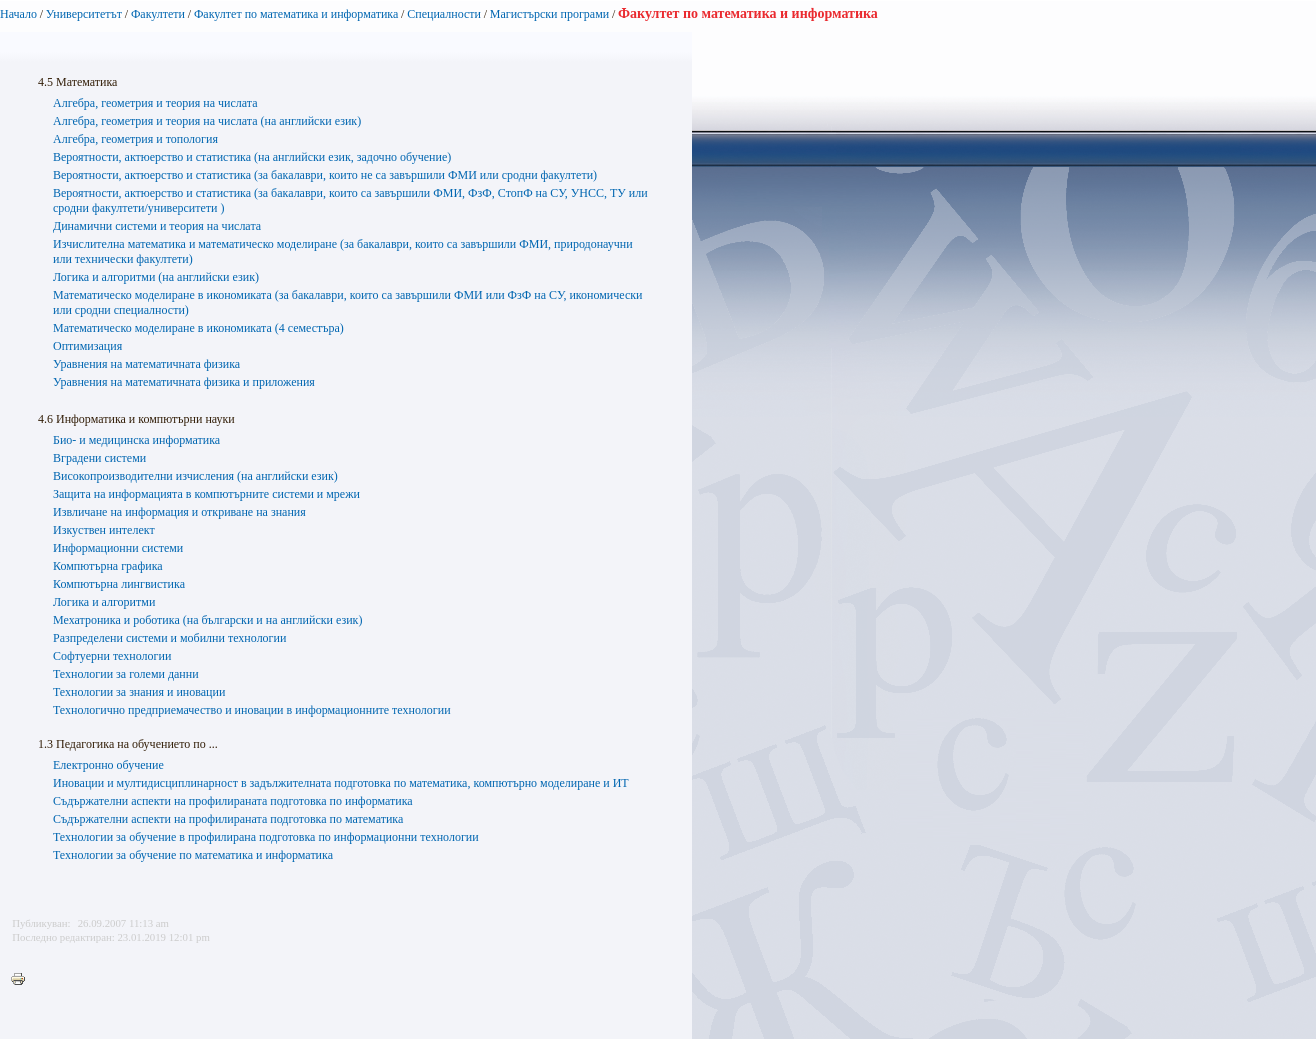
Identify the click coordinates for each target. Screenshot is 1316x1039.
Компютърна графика (108, 566)
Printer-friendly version (23, 980)
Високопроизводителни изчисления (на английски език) (195, 476)
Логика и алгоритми (104, 602)
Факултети (158, 14)
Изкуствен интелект (104, 530)
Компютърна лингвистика (119, 584)
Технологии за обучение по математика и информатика (193, 855)
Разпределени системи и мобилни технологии (169, 638)
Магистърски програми (549, 14)
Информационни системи (118, 548)
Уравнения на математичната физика (146, 364)
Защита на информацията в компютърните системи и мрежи (206, 494)
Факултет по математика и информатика (296, 14)
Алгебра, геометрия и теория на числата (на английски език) (207, 121)
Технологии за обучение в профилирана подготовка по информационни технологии (266, 837)
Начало (18, 14)
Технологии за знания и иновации (139, 692)
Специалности (444, 14)
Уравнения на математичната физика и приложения (184, 382)
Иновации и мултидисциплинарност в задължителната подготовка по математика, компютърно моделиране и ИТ (341, 783)
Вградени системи (99, 458)
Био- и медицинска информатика (136, 440)
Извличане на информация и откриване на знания (179, 512)
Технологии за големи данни (126, 674)
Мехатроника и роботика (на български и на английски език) (207, 620)
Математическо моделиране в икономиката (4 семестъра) (198, 328)
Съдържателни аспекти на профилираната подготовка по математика (228, 819)
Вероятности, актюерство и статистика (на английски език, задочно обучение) (252, 157)
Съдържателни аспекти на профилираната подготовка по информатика (233, 801)
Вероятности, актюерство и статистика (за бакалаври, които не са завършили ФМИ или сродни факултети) (325, 175)
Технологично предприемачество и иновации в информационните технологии (252, 710)
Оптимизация (87, 346)
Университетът (84, 14)
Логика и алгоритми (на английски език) (156, 277)
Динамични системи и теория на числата (157, 226)
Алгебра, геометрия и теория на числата (155, 103)
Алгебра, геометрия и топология (135, 139)
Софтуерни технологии (112, 656)
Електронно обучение (108, 765)
